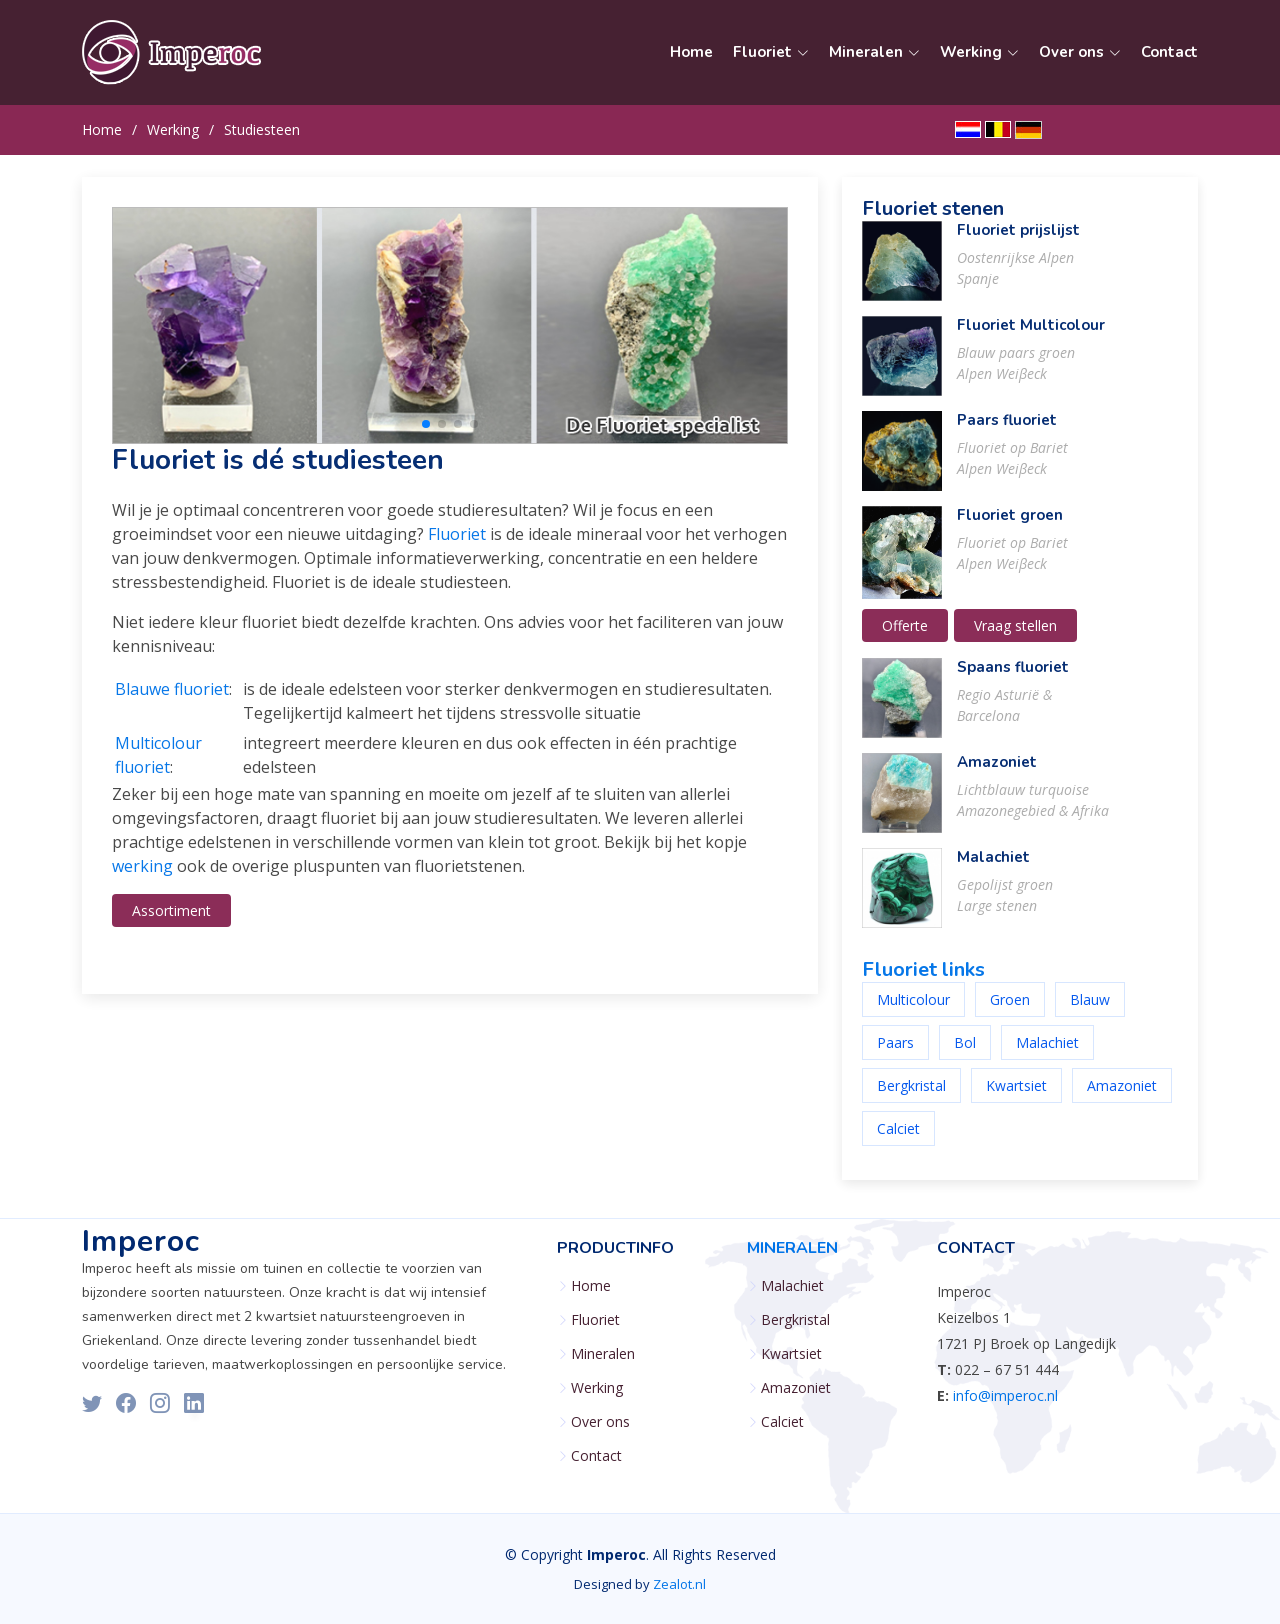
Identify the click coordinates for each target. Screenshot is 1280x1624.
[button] (426, 435)
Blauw (1090, 1010)
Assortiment (171, 921)
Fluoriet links (923, 980)
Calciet (898, 1139)
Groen (1010, 1010)
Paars (895, 1053)
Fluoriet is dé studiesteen (278, 471)
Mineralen (603, 1354)
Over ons (600, 1422)
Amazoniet (997, 773)
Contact (1169, 52)
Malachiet (993, 868)
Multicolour (913, 1010)
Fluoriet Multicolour (1031, 336)
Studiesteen (262, 129)
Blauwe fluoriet (172, 700)
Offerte (905, 636)
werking (142, 877)
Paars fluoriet (1007, 431)
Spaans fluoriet (1013, 678)
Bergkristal (911, 1096)
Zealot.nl (679, 1584)
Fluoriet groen (1010, 526)
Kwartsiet (1016, 1096)
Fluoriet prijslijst (1018, 241)
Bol (965, 1053)
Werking (173, 129)
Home (691, 52)
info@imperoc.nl (1005, 1395)
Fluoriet (457, 545)
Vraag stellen (1015, 636)
